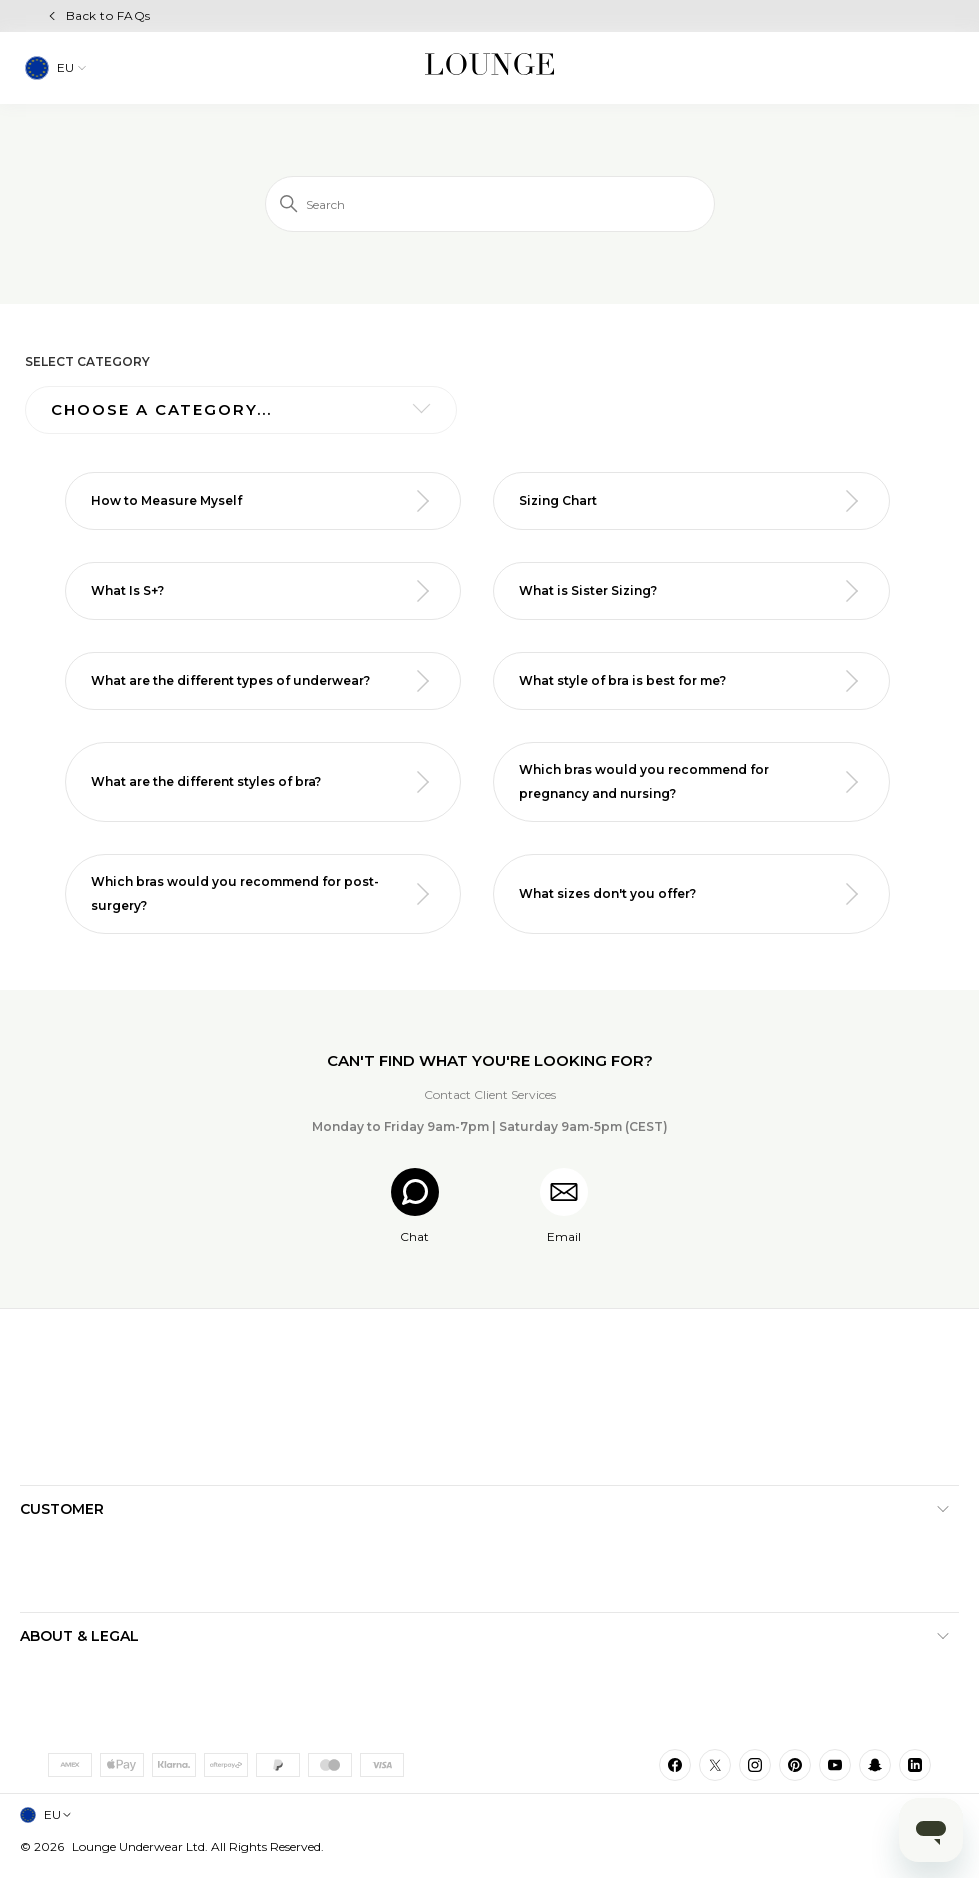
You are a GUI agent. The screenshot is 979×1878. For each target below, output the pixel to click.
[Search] (490, 204)
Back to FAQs (108, 15)
